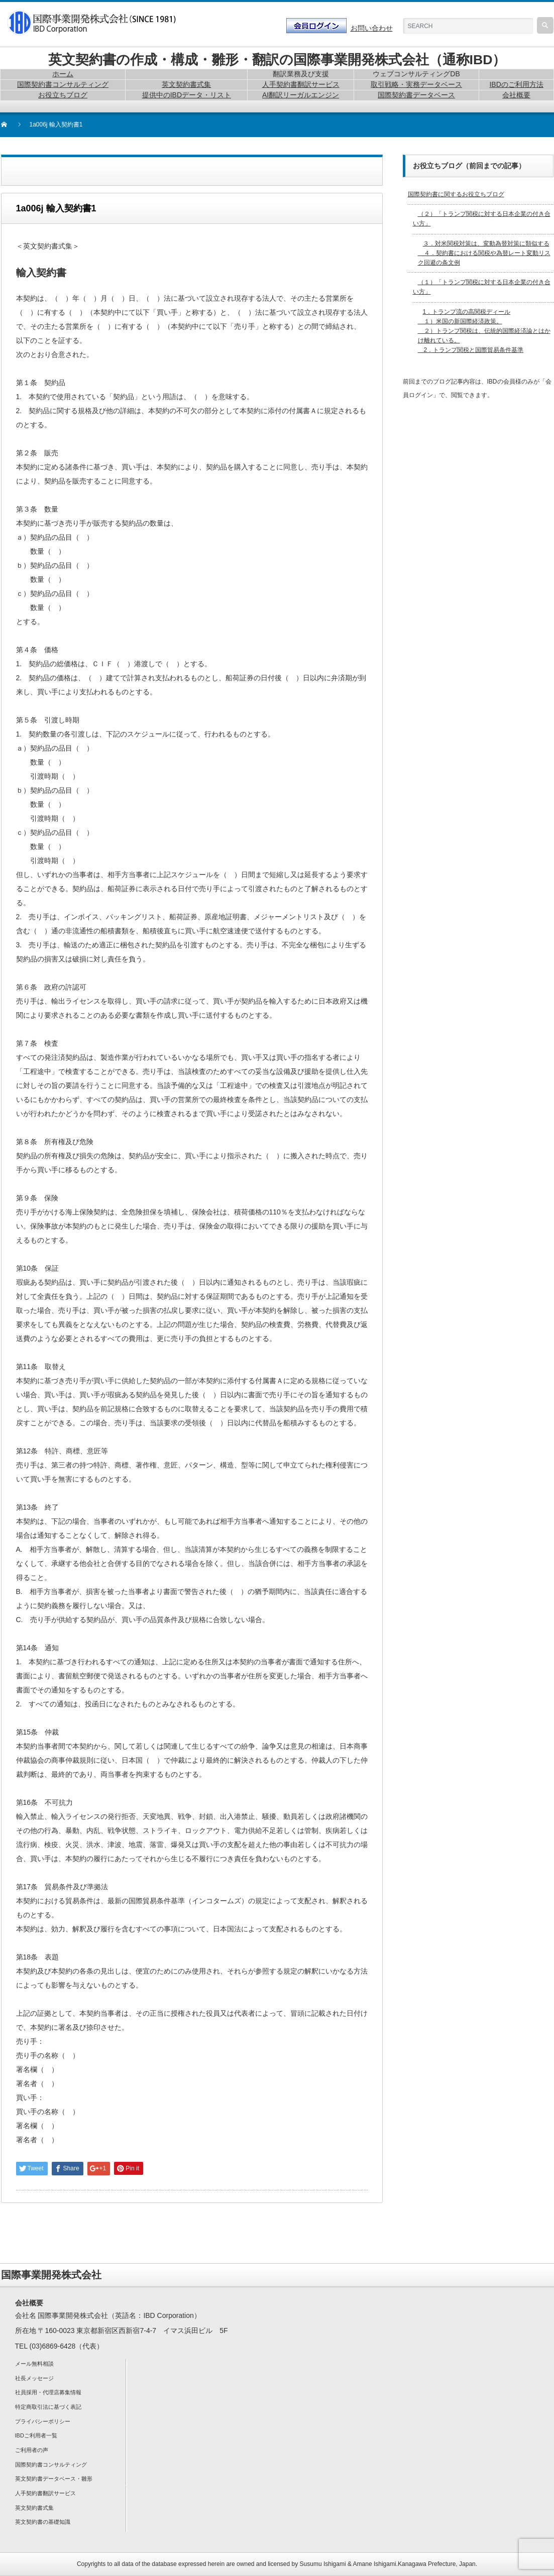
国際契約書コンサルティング (51, 2465)
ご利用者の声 (31, 2450)
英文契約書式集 (34, 2508)
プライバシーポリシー (42, 2421)
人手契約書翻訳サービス (45, 2493)
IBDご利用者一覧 (36, 2435)
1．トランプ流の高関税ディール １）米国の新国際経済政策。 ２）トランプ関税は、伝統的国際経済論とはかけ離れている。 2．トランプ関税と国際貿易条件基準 (484, 331)
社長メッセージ (34, 2378)
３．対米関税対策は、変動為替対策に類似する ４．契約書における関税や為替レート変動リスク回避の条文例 (484, 253)
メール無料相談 (34, 2364)
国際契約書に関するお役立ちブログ (456, 194)
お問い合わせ (372, 28)
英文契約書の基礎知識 (42, 2522)
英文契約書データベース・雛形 (53, 2479)
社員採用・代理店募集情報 (48, 2392)
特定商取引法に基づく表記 (48, 2407)
